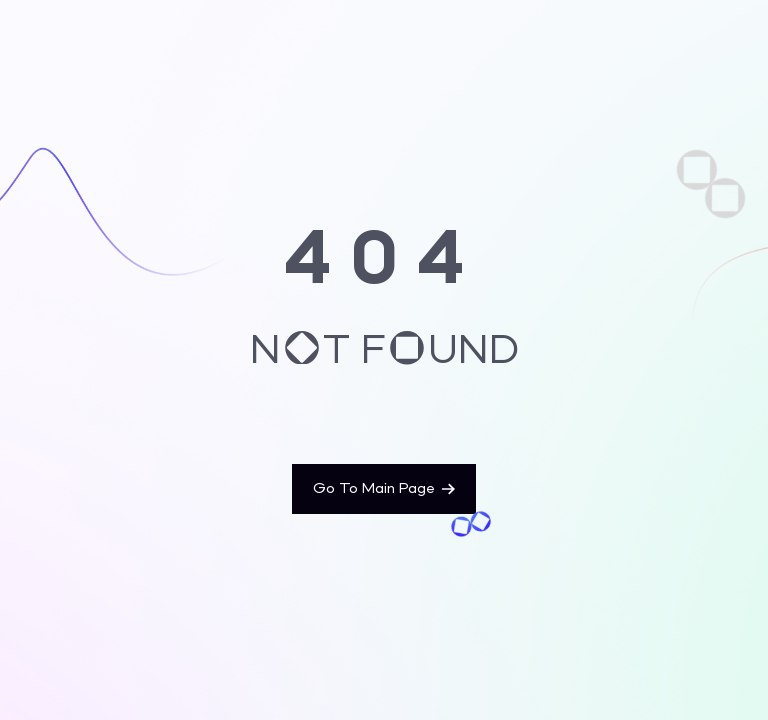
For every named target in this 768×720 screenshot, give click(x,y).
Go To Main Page (384, 489)
